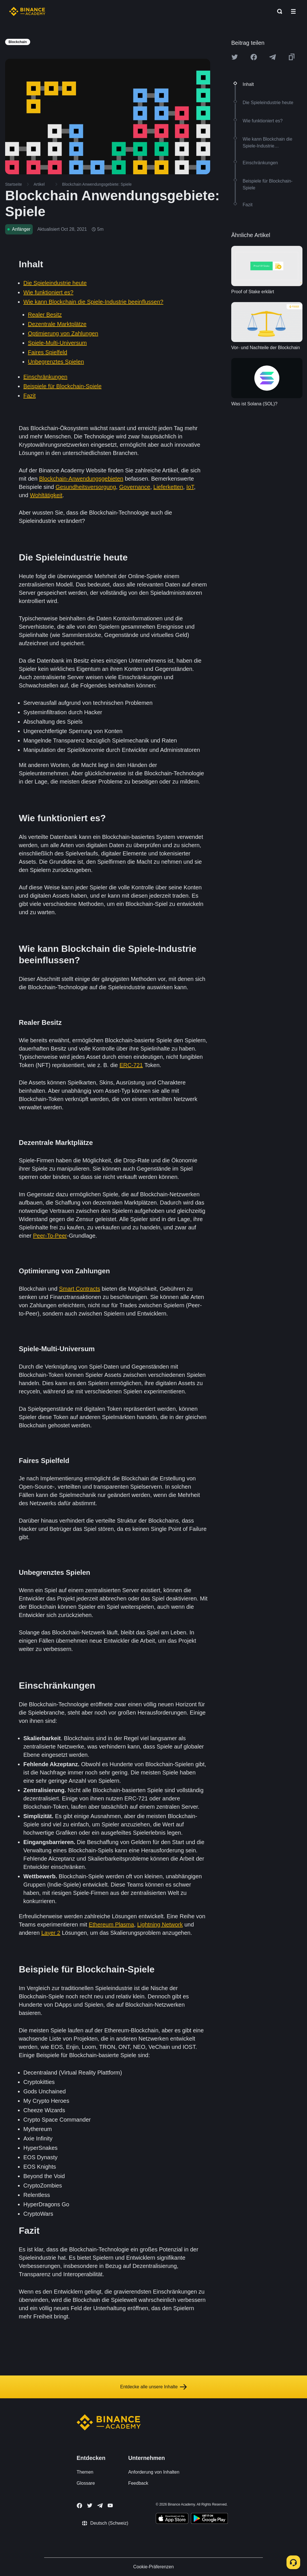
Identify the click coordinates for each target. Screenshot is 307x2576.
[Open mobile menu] (293, 11)
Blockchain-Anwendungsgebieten (81, 478)
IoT (190, 487)
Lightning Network (160, 1924)
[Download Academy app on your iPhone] (172, 2519)
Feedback (138, 2483)
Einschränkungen (45, 377)
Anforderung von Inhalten (153, 2472)
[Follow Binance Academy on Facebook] (79, 2505)
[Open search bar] (278, 11)
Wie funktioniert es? (48, 292)
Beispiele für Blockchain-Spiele (62, 386)
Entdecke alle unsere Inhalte (153, 2387)
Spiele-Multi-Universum (57, 343)
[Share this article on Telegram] (272, 57)
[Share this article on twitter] (234, 57)
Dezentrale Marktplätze (57, 324)
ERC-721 (131, 1065)
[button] (293, 11)
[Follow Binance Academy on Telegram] (100, 2505)
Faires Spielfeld (47, 352)
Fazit (29, 395)
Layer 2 (50, 1933)
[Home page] (27, 11)
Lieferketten (168, 487)
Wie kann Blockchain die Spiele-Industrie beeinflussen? (93, 302)
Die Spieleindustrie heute (55, 283)
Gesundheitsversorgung (86, 487)
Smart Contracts (79, 1289)
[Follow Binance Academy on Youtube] (110, 2505)
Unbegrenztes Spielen (56, 362)
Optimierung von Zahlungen (63, 333)
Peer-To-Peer (50, 1236)
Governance (134, 487)
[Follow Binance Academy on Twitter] (90, 2505)
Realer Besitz (45, 314)
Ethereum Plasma (111, 1924)
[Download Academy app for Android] (209, 2519)
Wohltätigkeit (46, 495)
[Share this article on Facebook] (253, 57)
